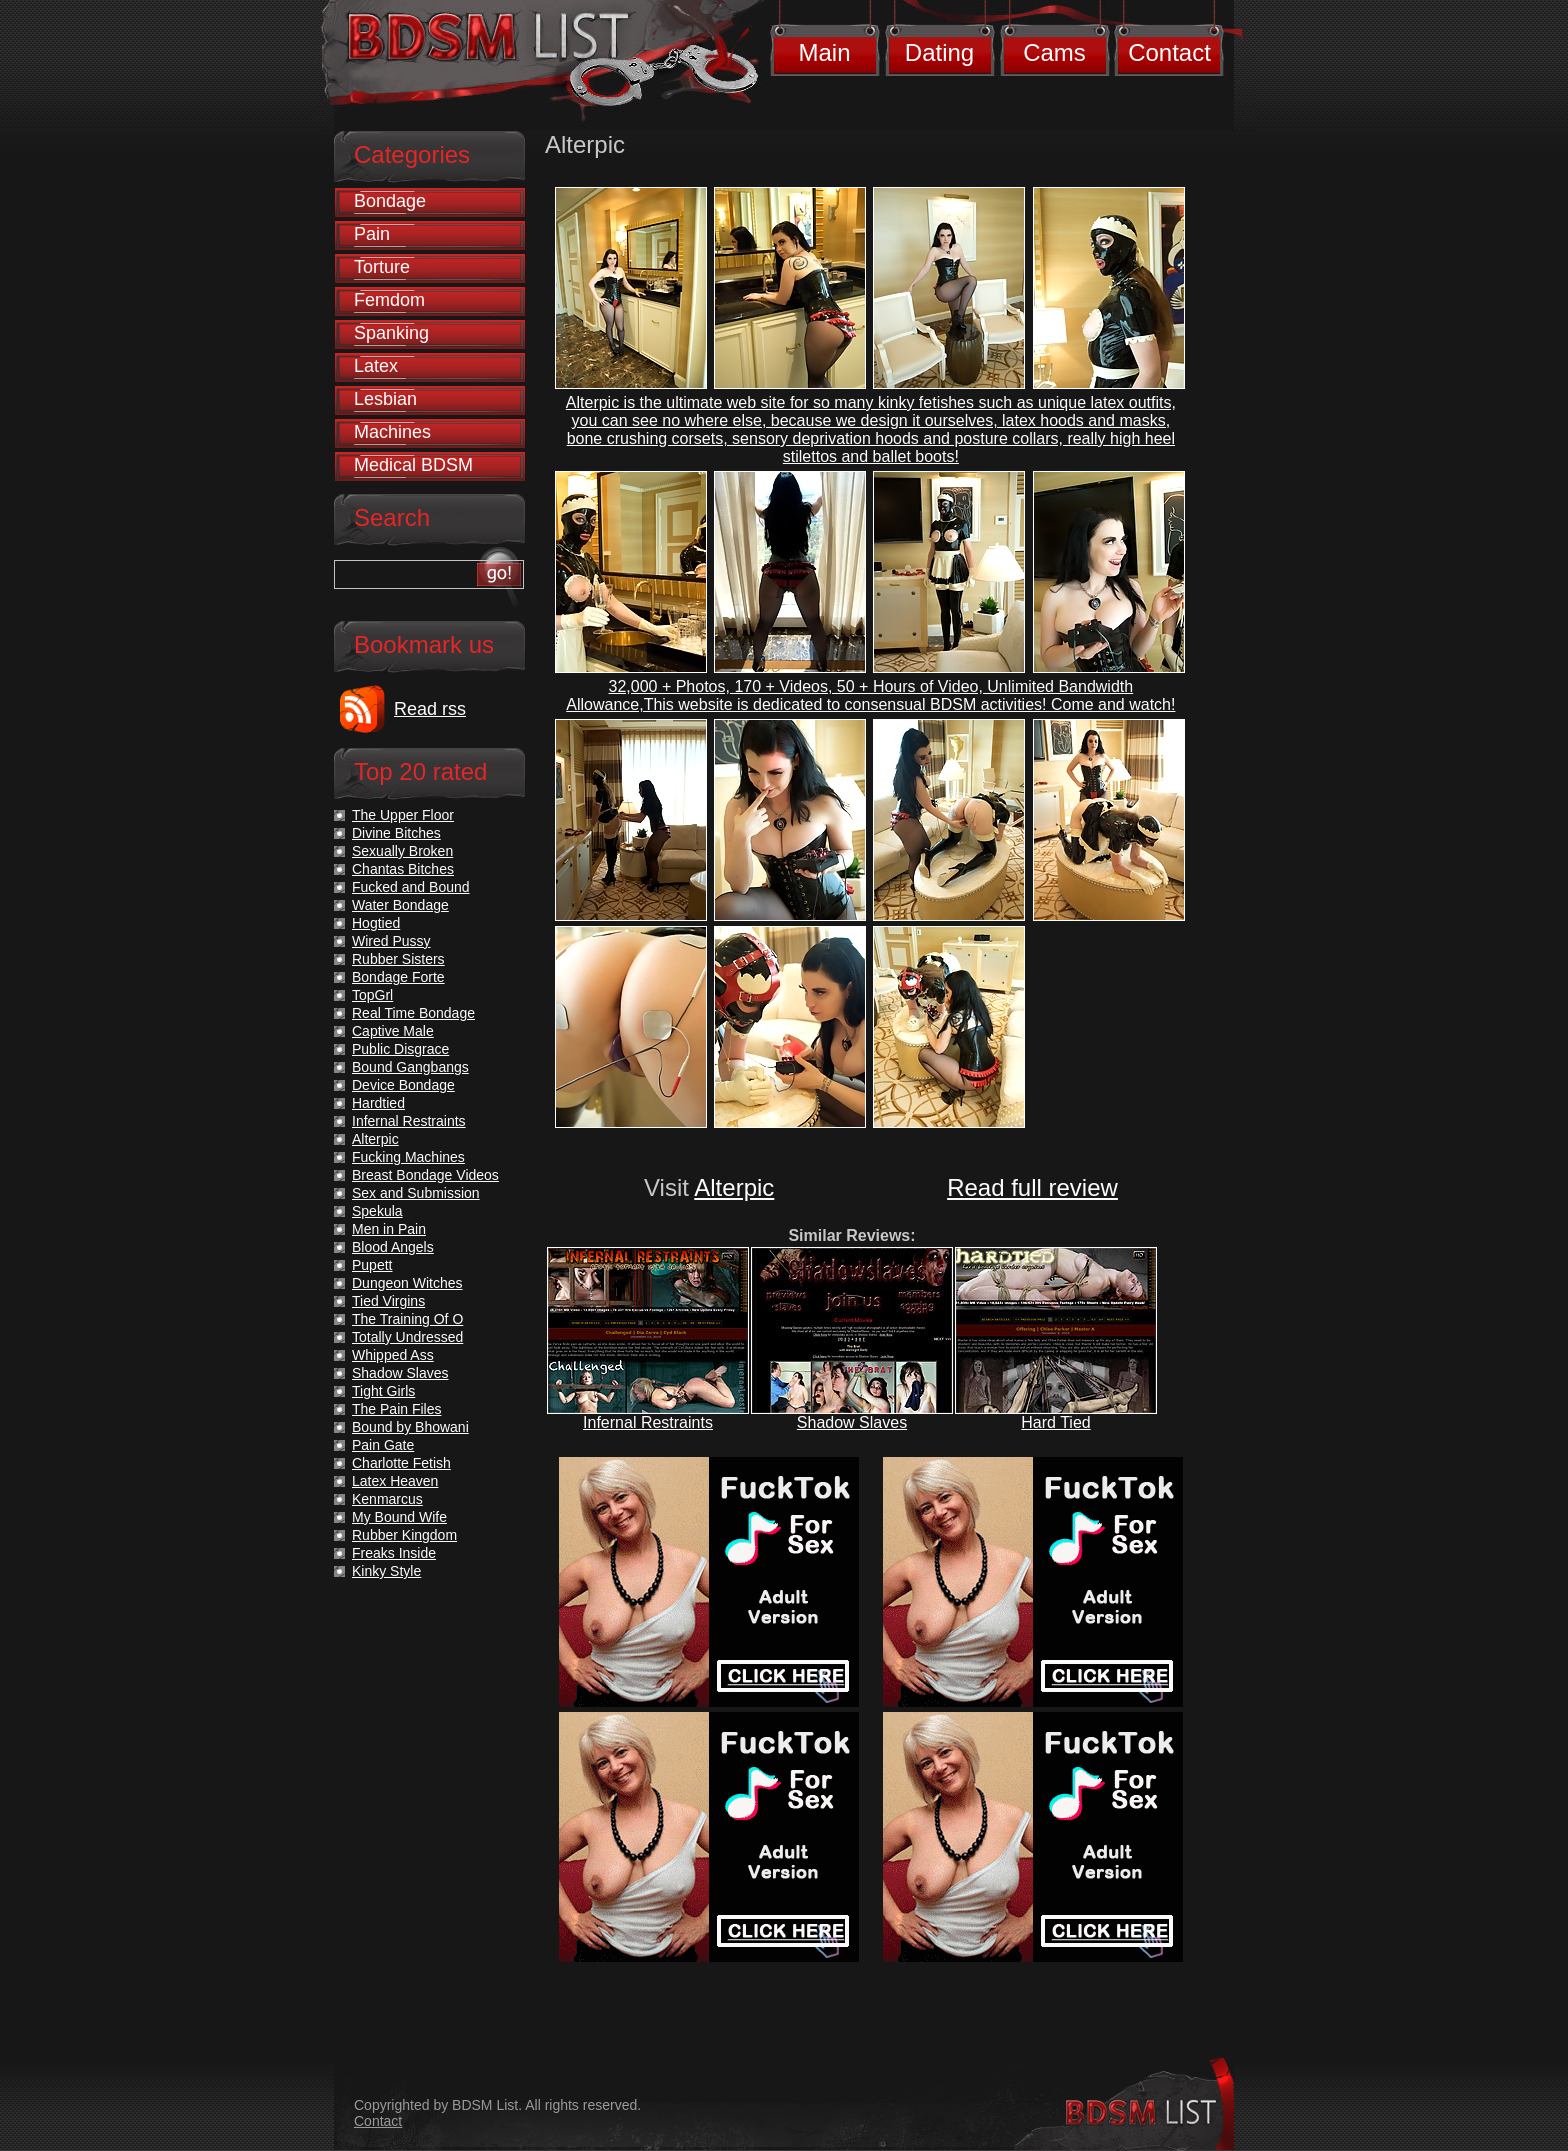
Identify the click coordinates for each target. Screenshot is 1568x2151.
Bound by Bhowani (410, 1427)
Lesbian (385, 399)
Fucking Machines (408, 1157)
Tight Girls (383, 1391)
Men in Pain (389, 1229)
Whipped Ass (393, 1355)
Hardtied (378, 1103)
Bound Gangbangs (410, 1067)
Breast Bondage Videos (425, 1175)
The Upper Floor (403, 815)
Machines (392, 432)
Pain (372, 234)
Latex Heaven (395, 1481)
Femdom (389, 300)
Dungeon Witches (407, 1283)
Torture (382, 267)
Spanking (391, 333)
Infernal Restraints (648, 1422)
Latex (376, 366)
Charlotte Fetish (401, 1463)
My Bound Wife (399, 1517)
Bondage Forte (398, 977)
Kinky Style (386, 1571)
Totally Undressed (407, 1337)
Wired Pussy (391, 941)
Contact (1169, 52)
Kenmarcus (387, 1499)
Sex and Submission (416, 1193)
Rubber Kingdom (404, 1535)
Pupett (372, 1265)
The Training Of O (407, 1319)
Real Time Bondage (413, 1013)
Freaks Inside (394, 1553)
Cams (1054, 52)
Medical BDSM (413, 465)
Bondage (390, 201)
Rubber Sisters (398, 959)
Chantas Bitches (403, 869)
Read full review (1032, 1187)
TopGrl (372, 995)
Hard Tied (1055, 1422)
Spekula (377, 1211)
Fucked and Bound (411, 887)
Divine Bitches (396, 833)
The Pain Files (396, 1409)
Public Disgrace (400, 1049)
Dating (939, 52)
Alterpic (734, 1187)
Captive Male (393, 1031)
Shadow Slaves (852, 1422)
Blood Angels (393, 1247)
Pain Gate (383, 1445)
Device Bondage (403, 1085)
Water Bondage (400, 905)
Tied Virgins (388, 1301)
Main (824, 52)
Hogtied (376, 923)
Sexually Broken (402, 851)
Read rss (430, 709)
